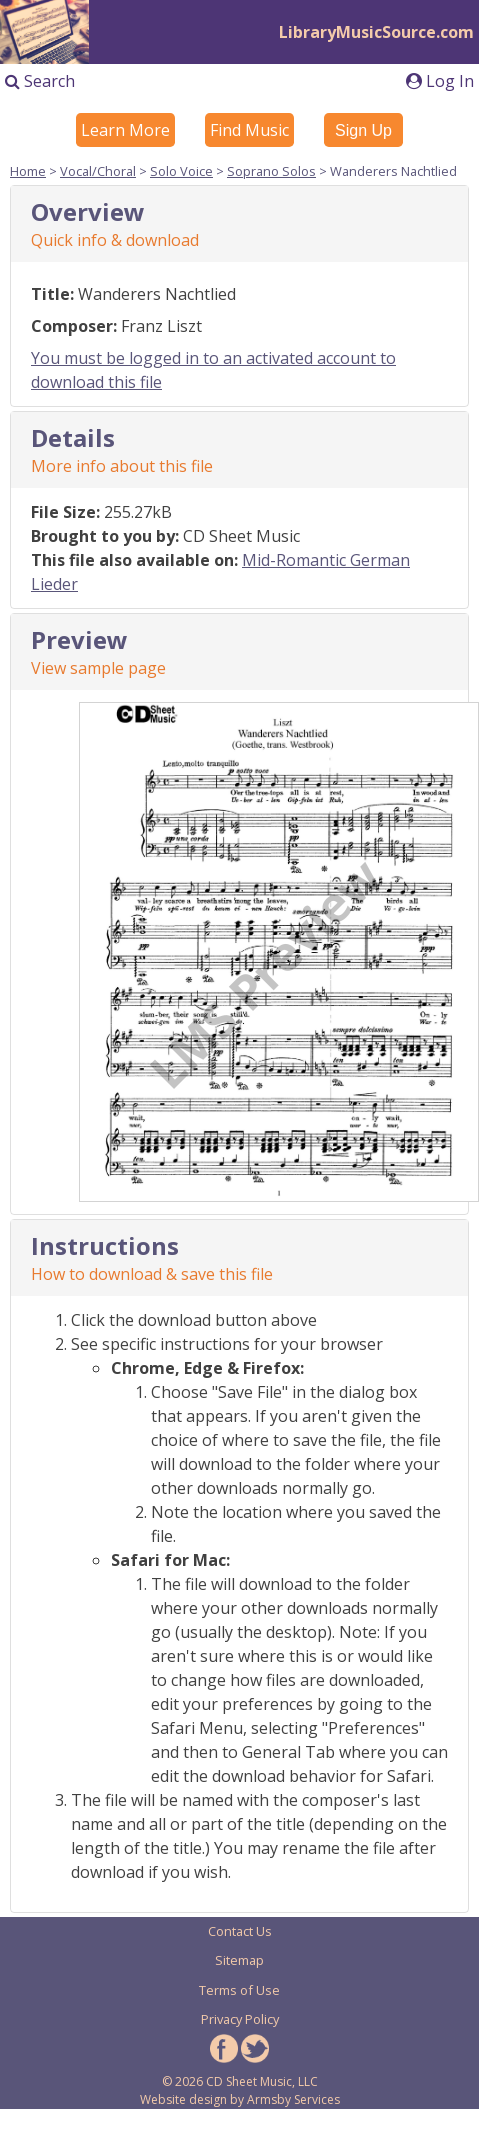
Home (28, 171)
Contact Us (240, 1931)
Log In (440, 81)
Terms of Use (239, 1990)
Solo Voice (181, 171)
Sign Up (363, 130)
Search (40, 81)
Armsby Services (293, 2099)
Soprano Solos (271, 171)
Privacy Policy (240, 2019)
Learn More (125, 130)
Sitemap (239, 1960)
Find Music (249, 130)
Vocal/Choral (98, 171)
